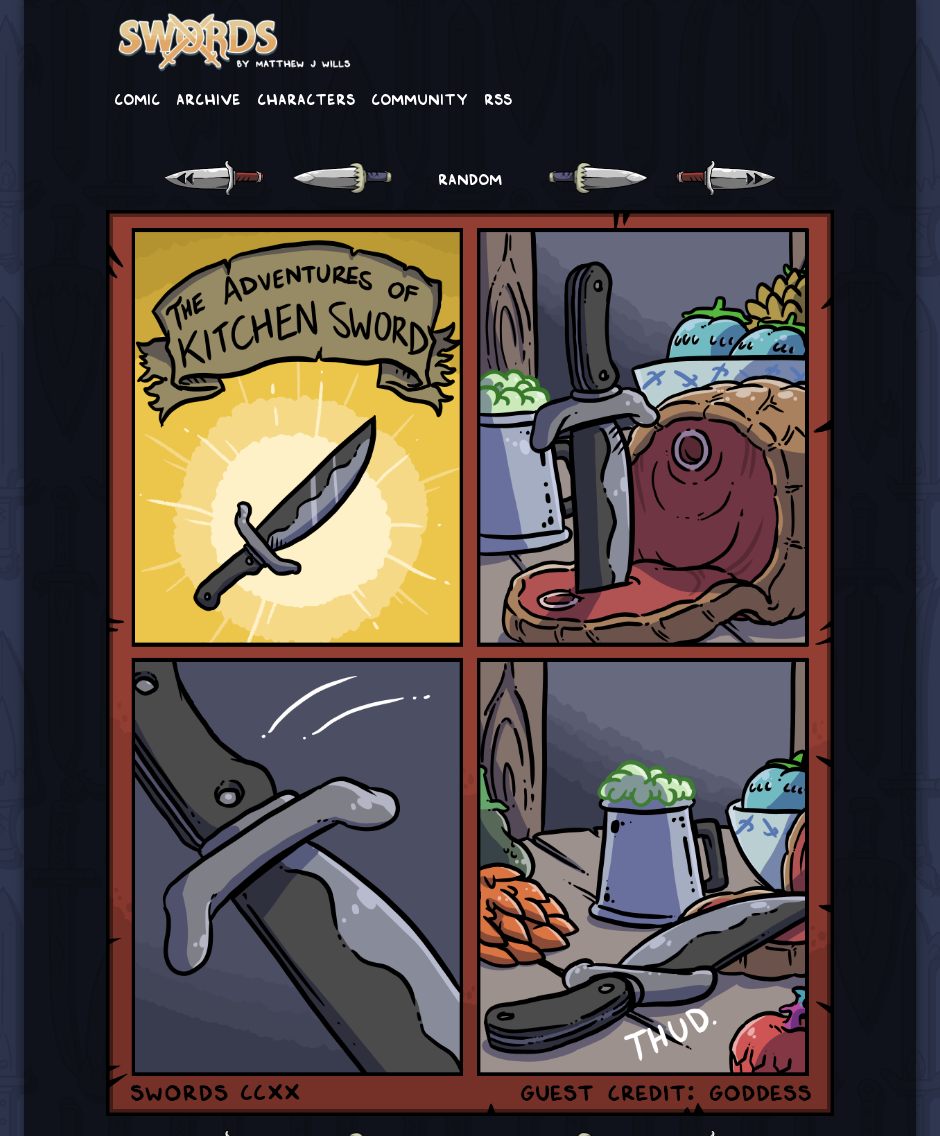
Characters (306, 98)
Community (419, 98)
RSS (498, 98)
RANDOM (470, 178)
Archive (208, 98)
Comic (137, 98)
